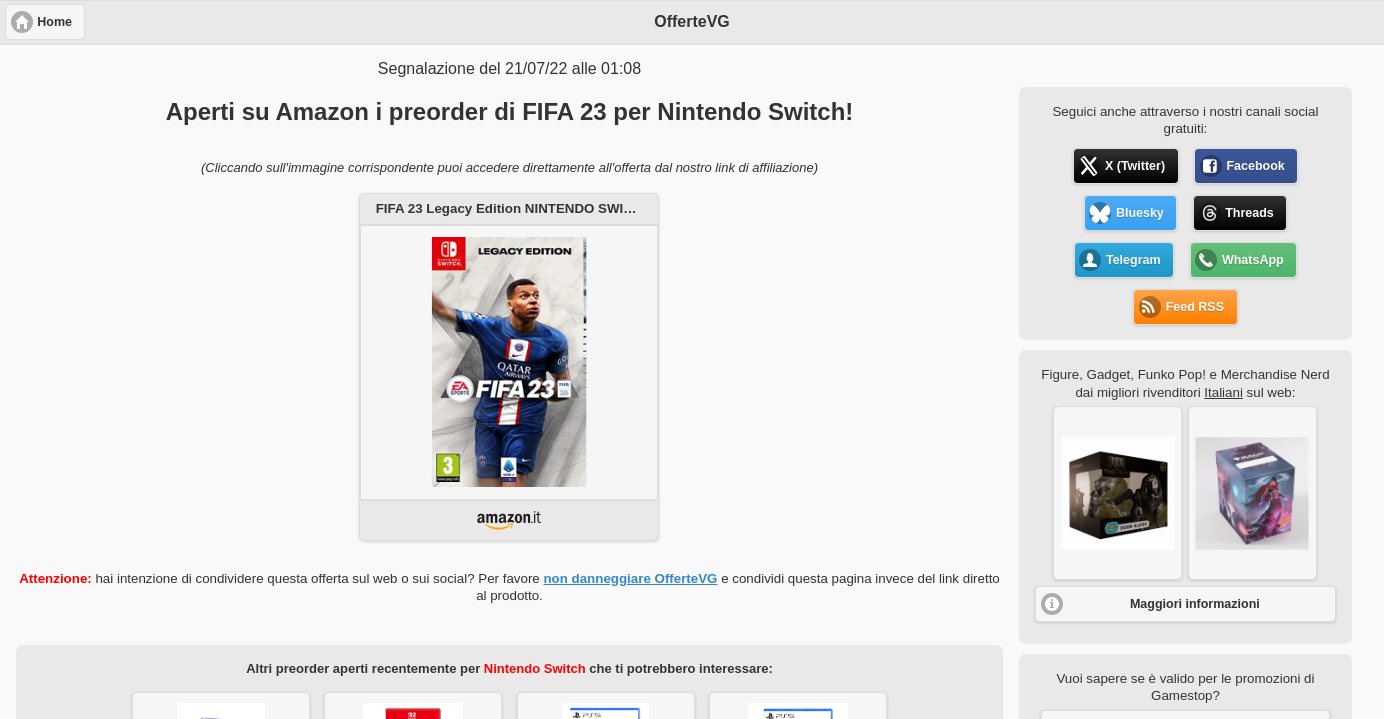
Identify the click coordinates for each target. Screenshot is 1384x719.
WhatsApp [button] (1253, 260)
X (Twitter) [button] (1135, 166)
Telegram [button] (1133, 260)
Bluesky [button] (1140, 213)
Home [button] (54, 22)
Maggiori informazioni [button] (1195, 604)
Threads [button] (1249, 213)
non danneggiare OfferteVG (630, 578)
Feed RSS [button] (1195, 307)
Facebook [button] (1255, 166)
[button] (1117, 493)
